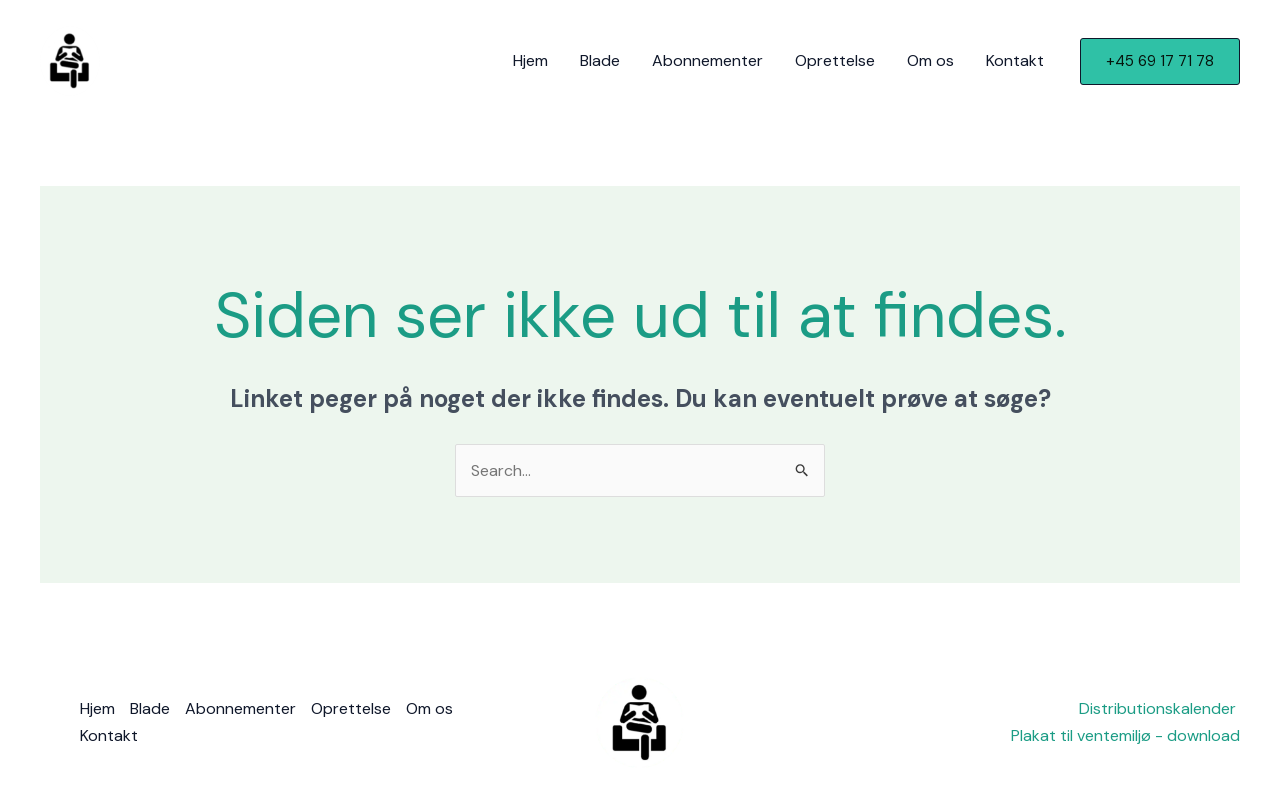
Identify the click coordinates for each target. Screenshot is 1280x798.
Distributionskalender (1159, 708)
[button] (1160, 61)
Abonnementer (707, 60)
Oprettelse (835, 60)
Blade (600, 60)
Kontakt (1015, 60)
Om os (930, 60)
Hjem (530, 60)
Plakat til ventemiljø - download (1125, 735)
